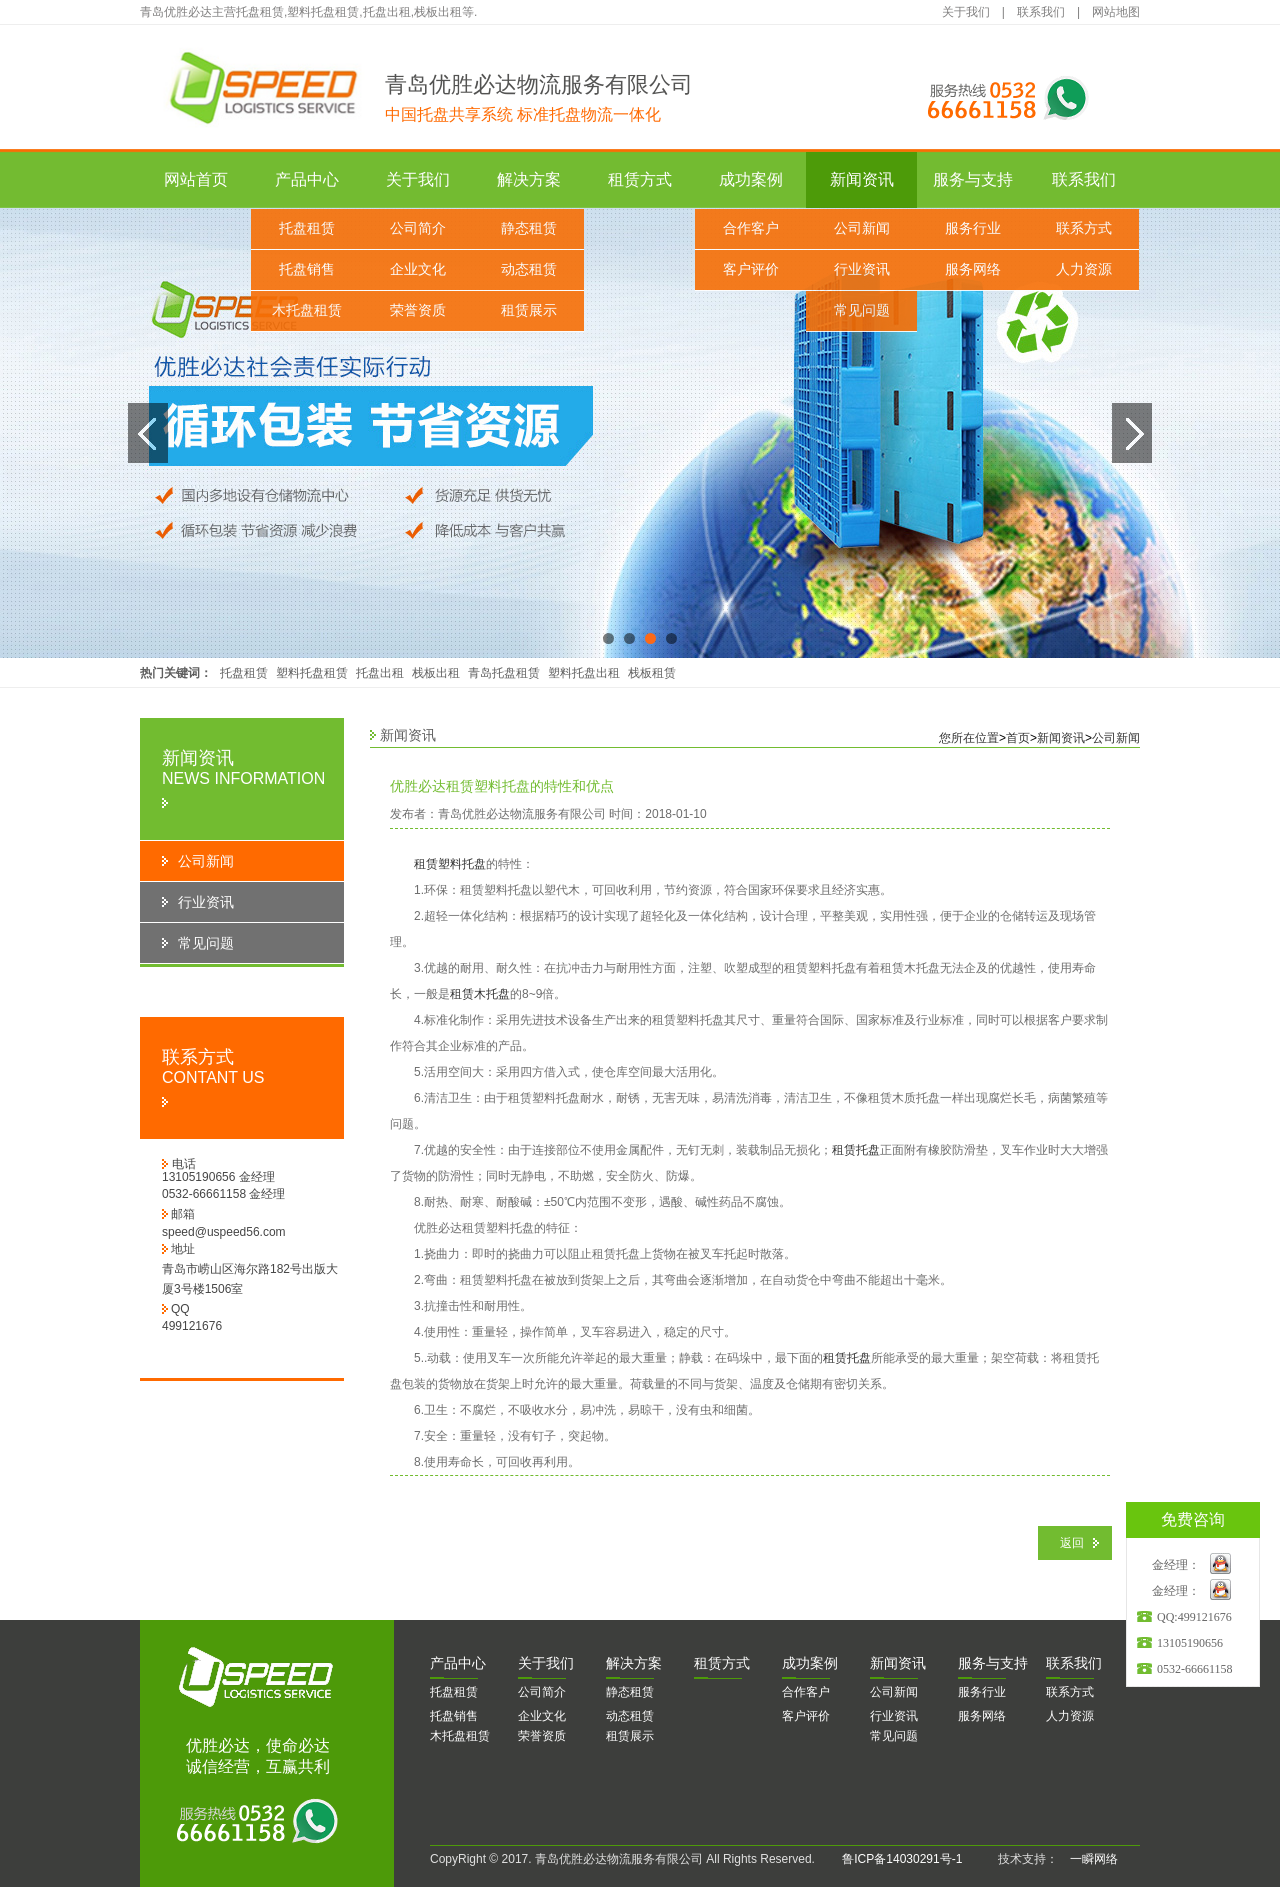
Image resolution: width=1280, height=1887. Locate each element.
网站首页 (196, 179)
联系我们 (1041, 12)
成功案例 (751, 179)
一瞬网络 (1088, 1859)
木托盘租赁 (307, 310)
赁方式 (722, 1663)
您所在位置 (969, 738)
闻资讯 (898, 1663)
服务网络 (973, 269)
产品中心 (307, 179)
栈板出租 (436, 673)
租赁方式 (640, 179)
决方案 (634, 1663)
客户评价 (751, 269)
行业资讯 (862, 269)
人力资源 (1084, 269)
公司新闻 (862, 228)
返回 (1072, 1543)
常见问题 (862, 310)
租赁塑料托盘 (450, 864)
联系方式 (1084, 228)
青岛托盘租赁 (504, 673)
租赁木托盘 (480, 994)
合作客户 (751, 228)
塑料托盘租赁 (312, 673)
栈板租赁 (652, 673)
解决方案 (529, 179)
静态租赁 (529, 228)
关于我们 (966, 12)
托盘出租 (380, 673)
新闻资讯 (862, 179)
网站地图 (1116, 12)
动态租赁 (529, 269)
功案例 (810, 1663)
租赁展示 (529, 310)
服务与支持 (973, 179)
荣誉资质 (418, 310)
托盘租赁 (307, 228)
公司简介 (418, 228)
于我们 (546, 1663)
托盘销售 (307, 269)
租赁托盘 (856, 1150)
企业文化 (418, 269)
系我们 (1074, 1663)
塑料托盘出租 (584, 673)
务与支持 (993, 1663)
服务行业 (973, 228)
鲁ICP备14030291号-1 (902, 1859)
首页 (1018, 738)
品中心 (458, 1663)
